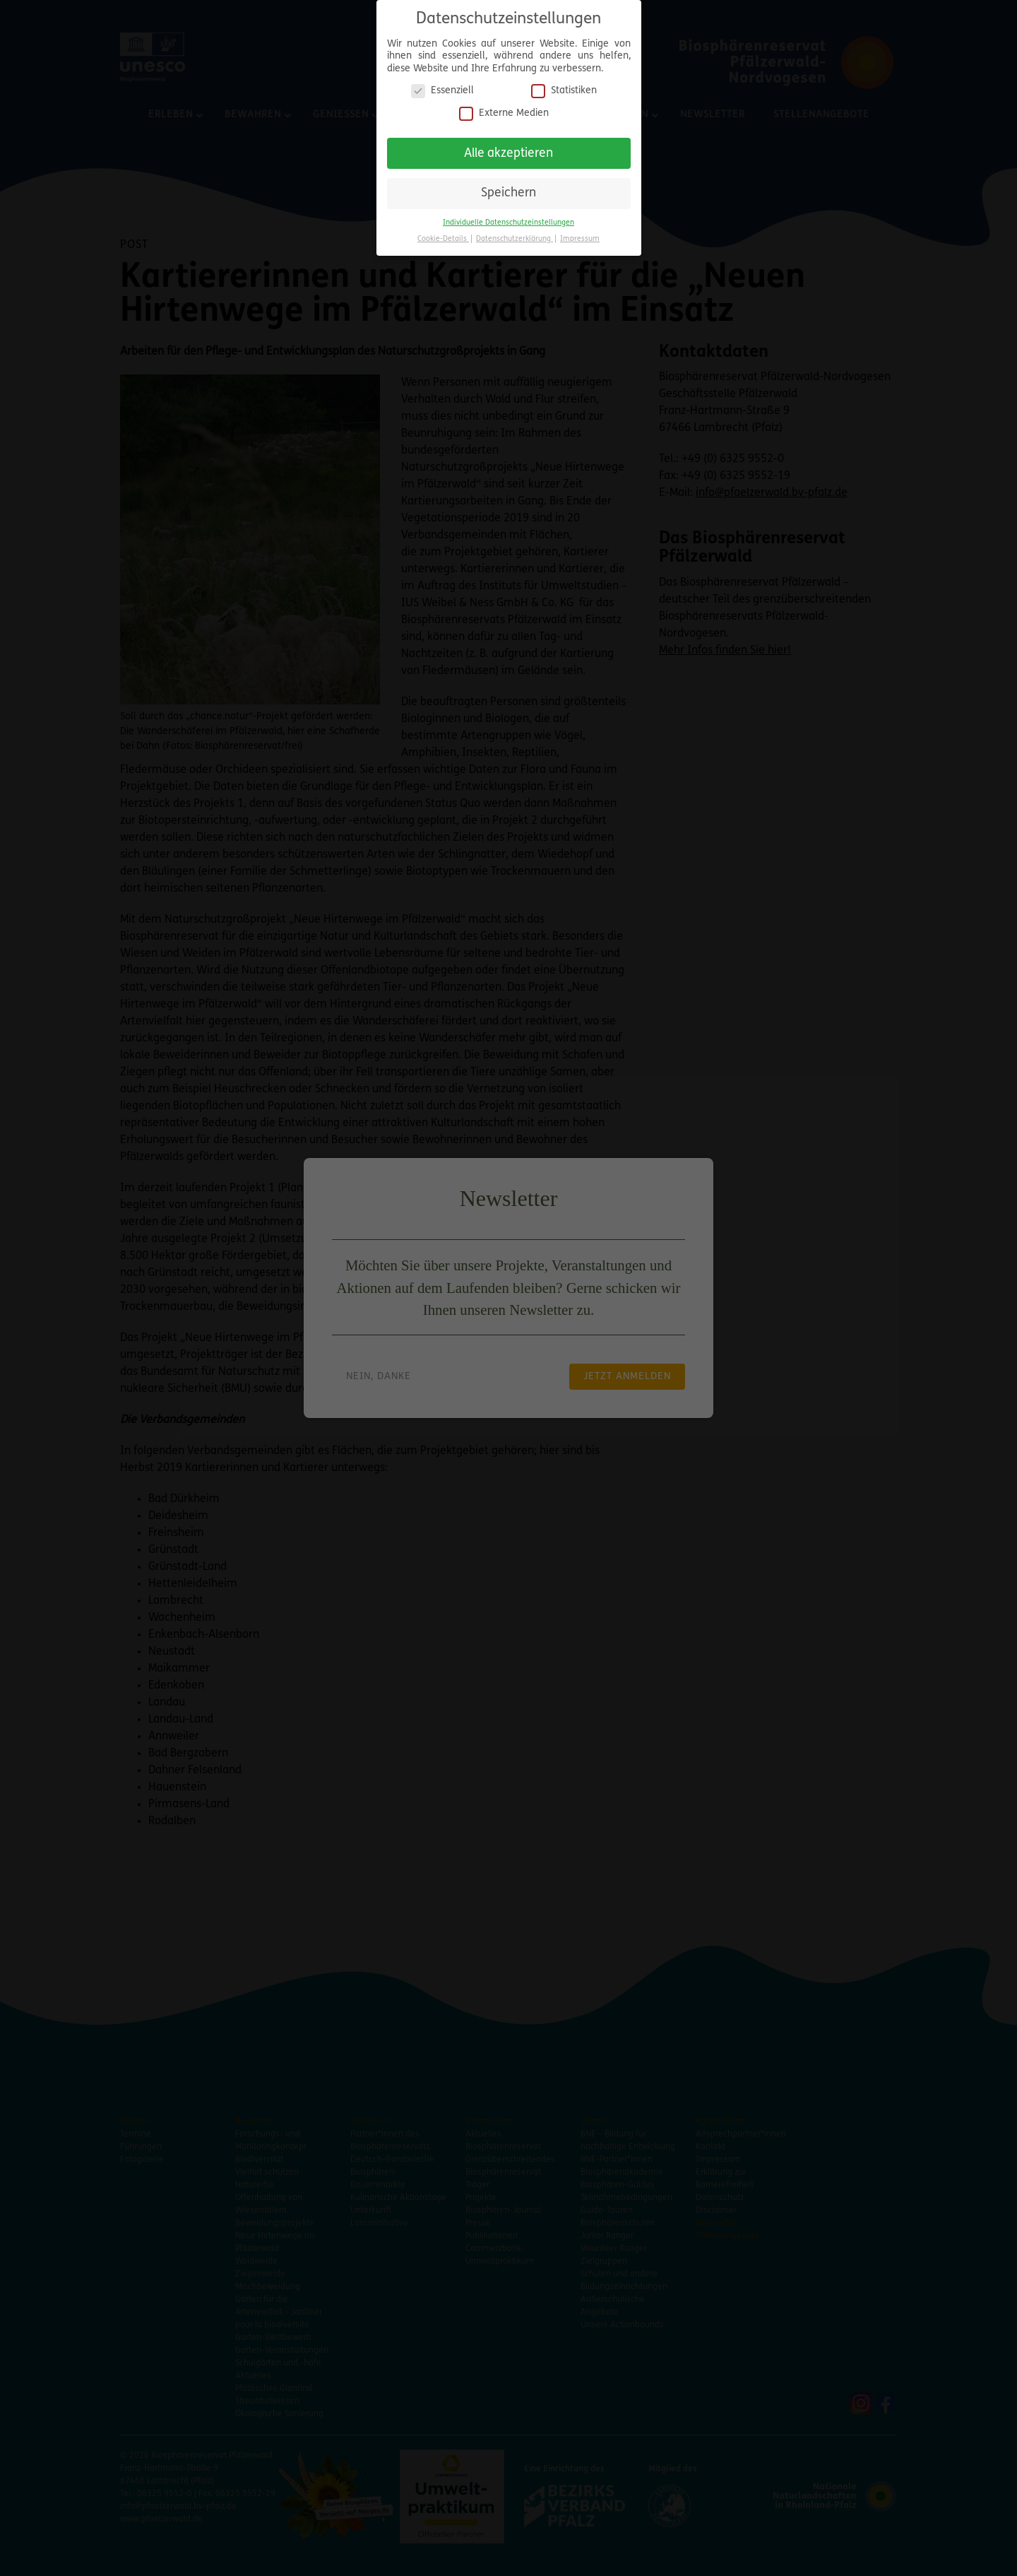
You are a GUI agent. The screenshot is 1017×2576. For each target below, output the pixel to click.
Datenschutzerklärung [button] (514, 233)
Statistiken (564, 85)
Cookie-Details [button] (443, 233)
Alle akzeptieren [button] (508, 147)
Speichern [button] (508, 188)
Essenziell (442, 85)
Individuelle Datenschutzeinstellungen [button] (508, 216)
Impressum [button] (580, 233)
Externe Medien (504, 107)
